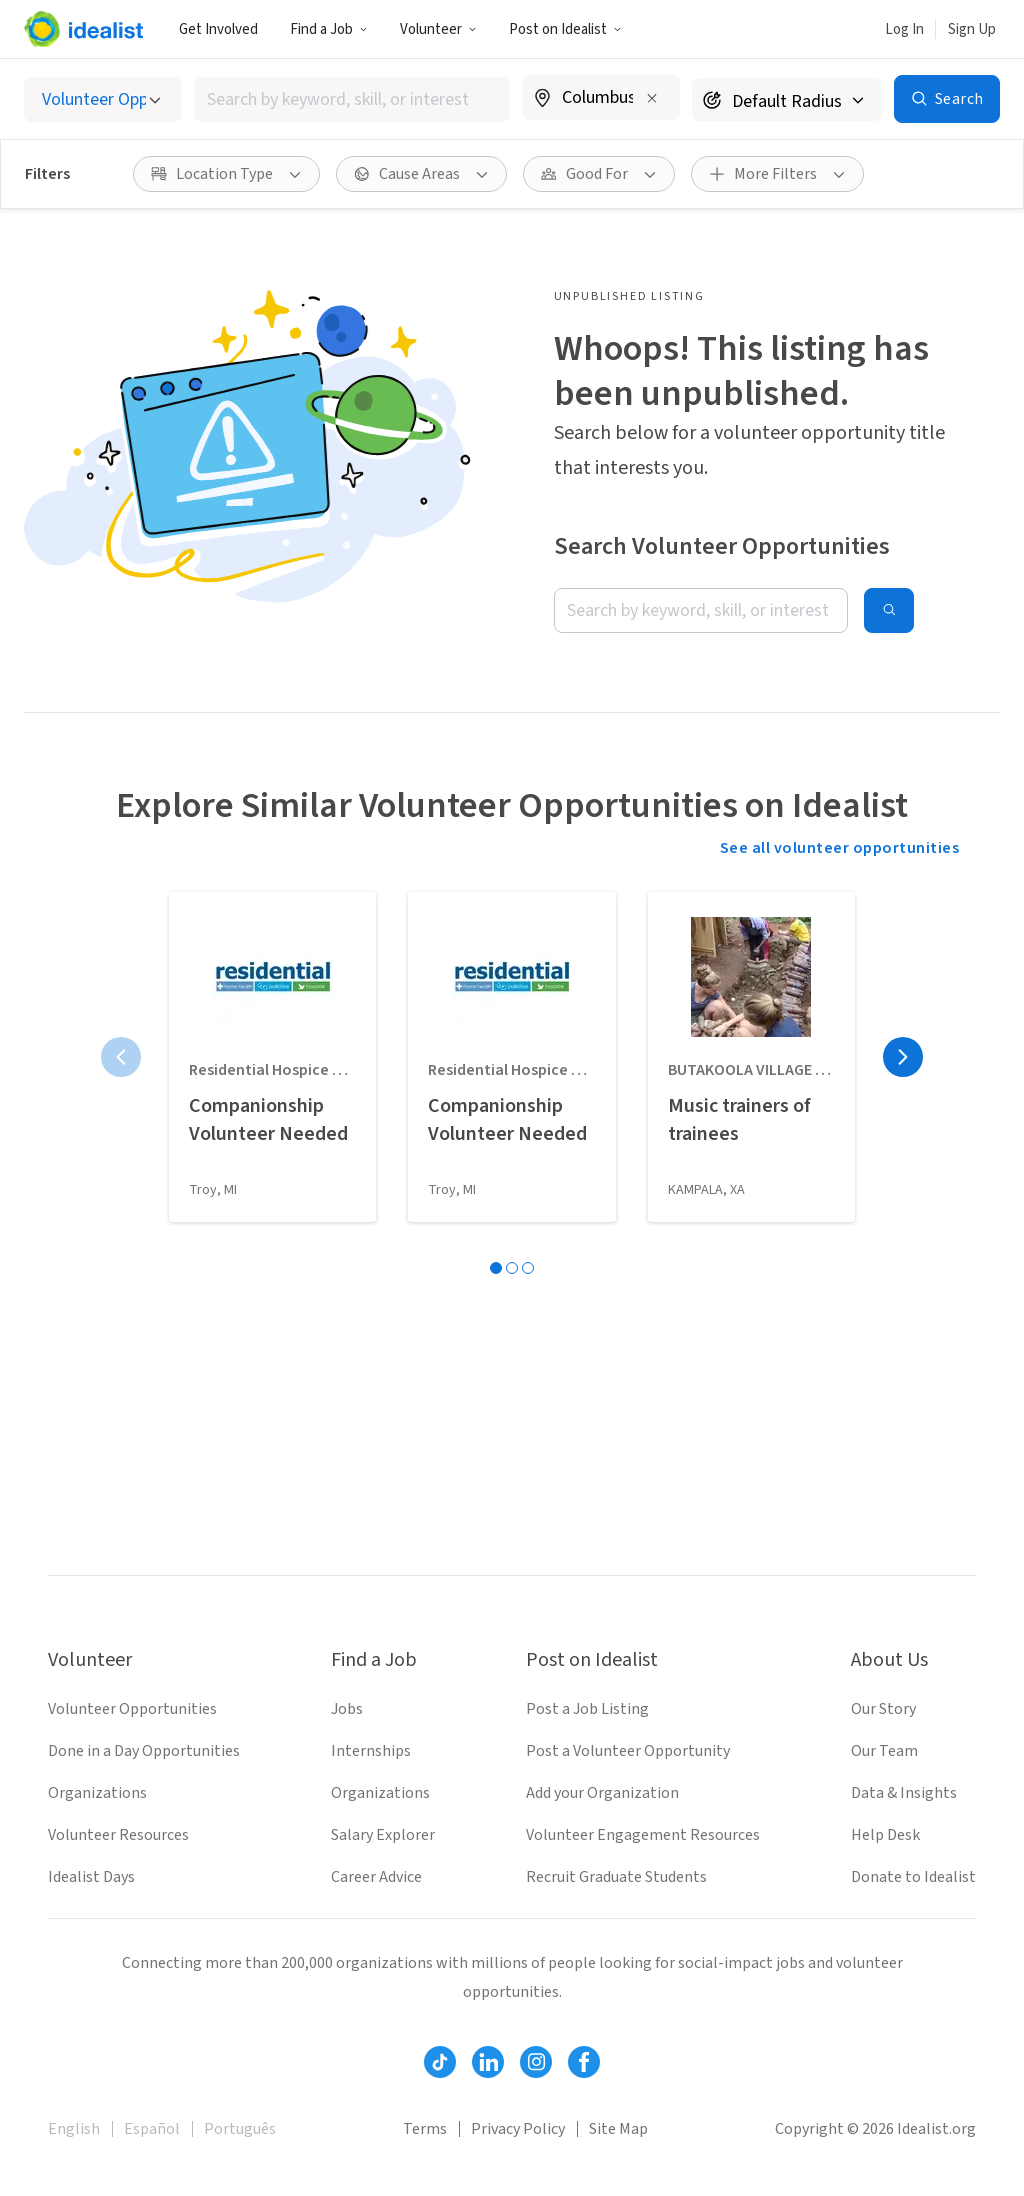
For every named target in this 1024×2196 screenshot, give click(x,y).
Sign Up (972, 29)
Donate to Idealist (913, 1877)
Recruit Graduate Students (616, 1877)
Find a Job (329, 29)
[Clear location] (652, 98)
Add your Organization (602, 1793)
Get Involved (218, 29)
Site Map (618, 2129)
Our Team (884, 1751)
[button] (329, 29)
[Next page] (903, 1057)
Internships (371, 1751)
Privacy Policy (518, 2129)
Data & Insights (904, 1793)
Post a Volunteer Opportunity (628, 1751)
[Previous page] (121, 1057)
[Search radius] (787, 99)
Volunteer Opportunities (132, 1709)
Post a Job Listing (587, 1709)
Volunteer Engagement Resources (643, 1835)
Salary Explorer (383, 1835)
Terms (425, 2129)
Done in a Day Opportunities (144, 1751)
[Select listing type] (103, 99)
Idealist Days (91, 1877)
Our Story (883, 1709)
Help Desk (885, 1835)
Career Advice (376, 1877)
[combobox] (352, 99)
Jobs (347, 1709)
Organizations (97, 1793)
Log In (904, 29)
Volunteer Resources (118, 1835)
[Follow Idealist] (440, 2062)
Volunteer (438, 29)
